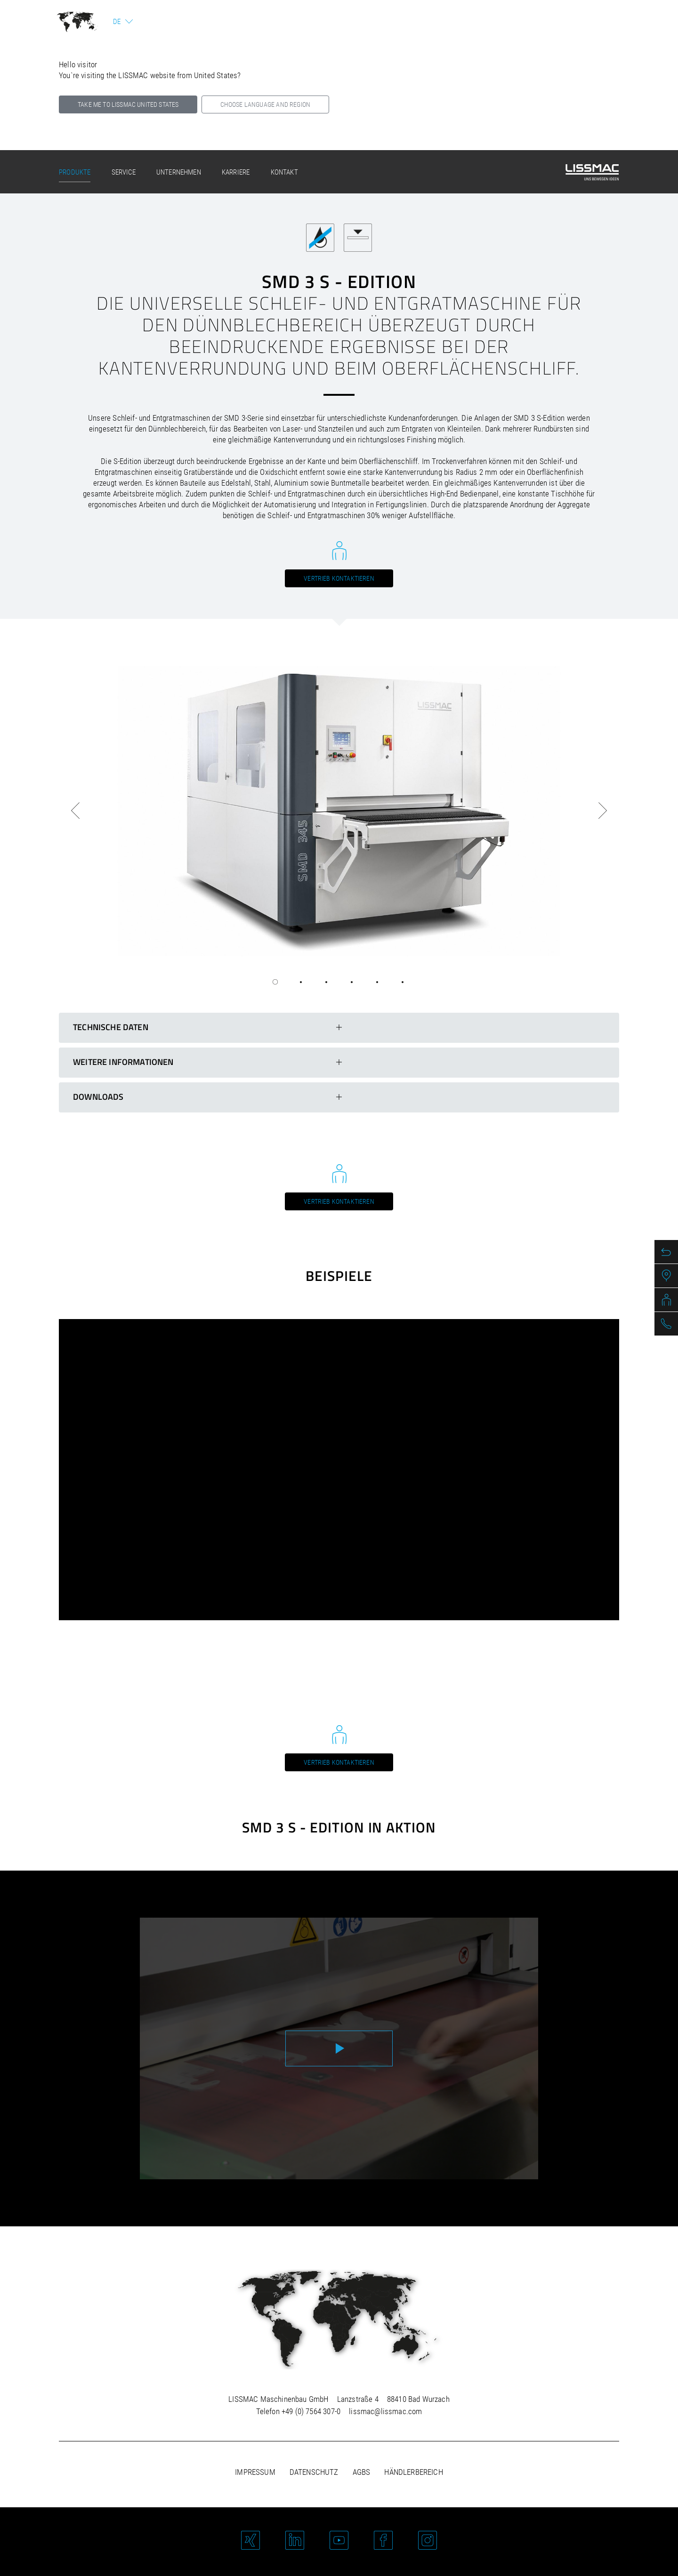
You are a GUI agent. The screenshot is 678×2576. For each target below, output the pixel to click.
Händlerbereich (413, 2472)
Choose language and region (265, 104)
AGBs (362, 2472)
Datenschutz (314, 2472)
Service (124, 172)
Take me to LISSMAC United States (128, 104)
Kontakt (284, 172)
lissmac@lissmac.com (385, 2411)
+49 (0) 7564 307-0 (311, 2411)
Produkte (74, 172)
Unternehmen (178, 172)
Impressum (255, 2472)
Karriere (236, 172)
